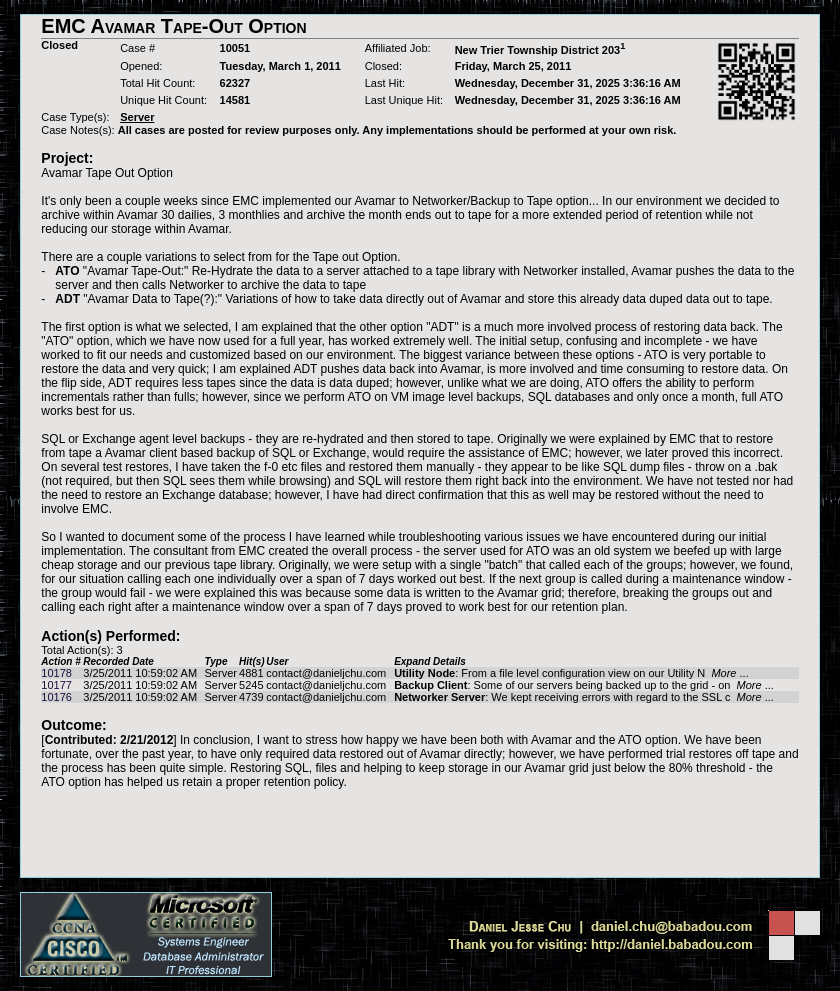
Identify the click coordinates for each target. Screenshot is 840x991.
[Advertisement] (420, 833)
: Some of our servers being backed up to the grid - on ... (584, 685)
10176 (56, 697)
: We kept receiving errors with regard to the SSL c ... (584, 697)
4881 (251, 673)
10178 (56, 673)
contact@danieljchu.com (326, 673)
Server (221, 673)
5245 (251, 685)
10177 (56, 685)
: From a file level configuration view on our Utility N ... (571, 673)
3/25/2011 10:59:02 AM (140, 673)
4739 (251, 697)
